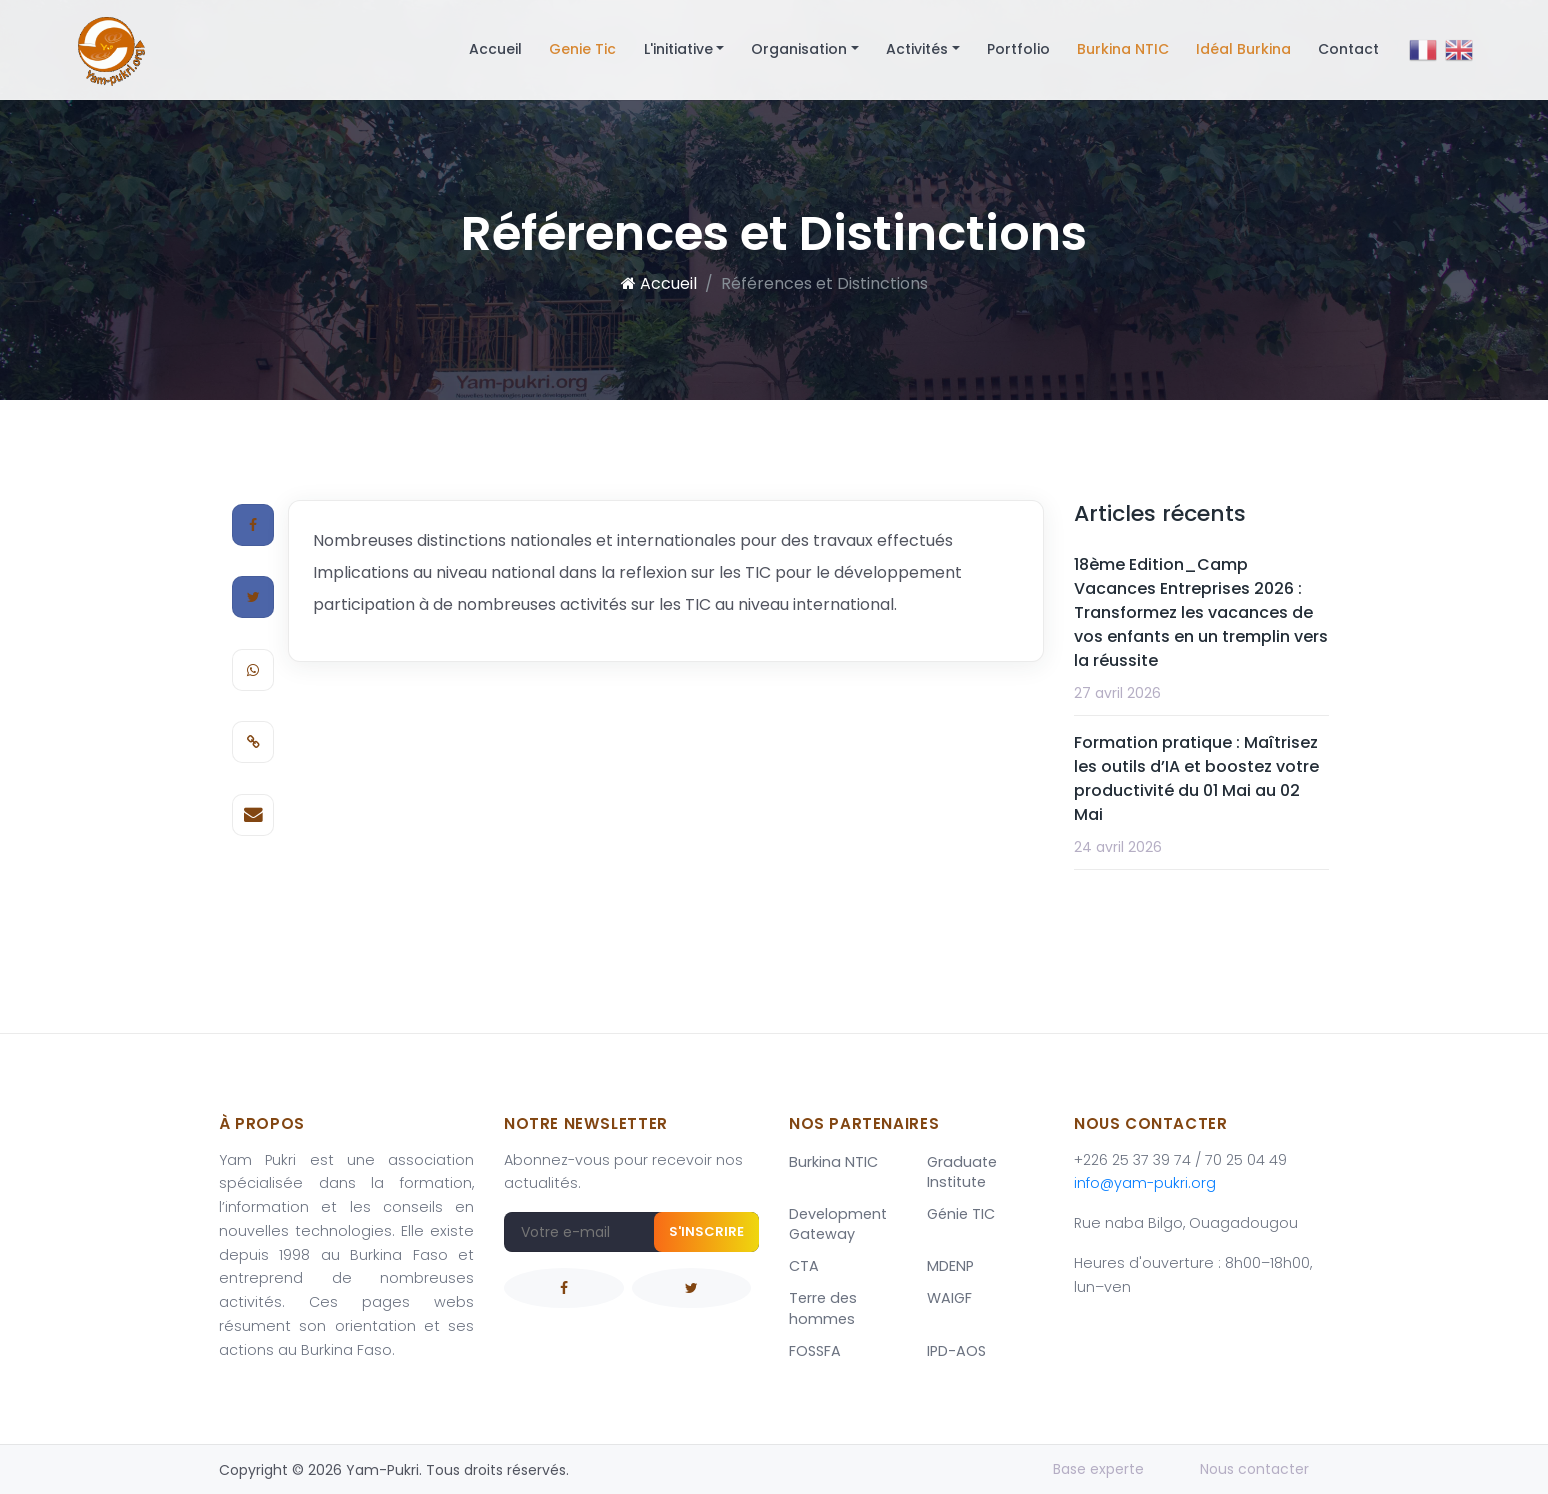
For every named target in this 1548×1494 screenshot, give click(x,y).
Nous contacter (1254, 1469)
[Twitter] (253, 597)
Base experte (1098, 1469)
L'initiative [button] (678, 49)
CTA (804, 1266)
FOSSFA (815, 1351)
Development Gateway (838, 1224)
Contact (1348, 49)
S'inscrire (706, 1231)
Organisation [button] (799, 49)
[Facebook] (253, 525)
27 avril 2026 (1117, 693)
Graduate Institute (962, 1172)
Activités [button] (917, 49)
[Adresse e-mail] (631, 1232)
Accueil (495, 49)
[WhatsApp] (253, 670)
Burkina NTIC (1123, 49)
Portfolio (1018, 49)
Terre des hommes (823, 1308)
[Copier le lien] (253, 742)
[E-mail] (253, 815)
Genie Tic (582, 49)
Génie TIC (961, 1214)
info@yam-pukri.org (1145, 1183)
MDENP (950, 1266)
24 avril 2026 (1118, 847)
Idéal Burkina (1243, 49)
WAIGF (949, 1298)
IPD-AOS (956, 1351)
